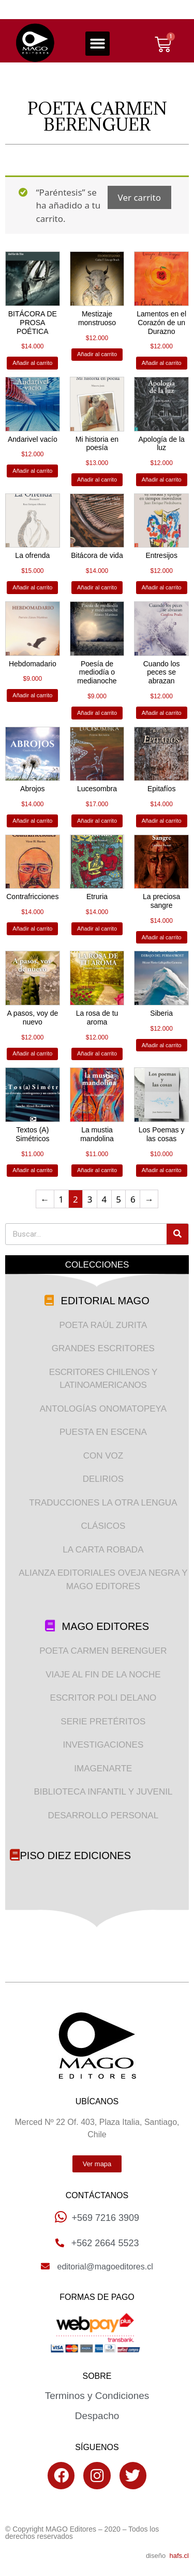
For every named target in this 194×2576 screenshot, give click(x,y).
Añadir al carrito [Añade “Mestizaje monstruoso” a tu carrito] (97, 354)
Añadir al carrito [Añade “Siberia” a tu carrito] (162, 1045)
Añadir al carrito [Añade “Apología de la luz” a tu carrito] (162, 479)
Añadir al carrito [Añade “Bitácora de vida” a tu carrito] (97, 587)
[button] (97, 43)
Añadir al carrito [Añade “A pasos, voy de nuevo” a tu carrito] (32, 1053)
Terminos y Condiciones (97, 2395)
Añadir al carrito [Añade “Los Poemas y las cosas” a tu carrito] (162, 1170)
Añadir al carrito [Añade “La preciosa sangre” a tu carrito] (162, 937)
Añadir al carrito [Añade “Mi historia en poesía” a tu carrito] (97, 479)
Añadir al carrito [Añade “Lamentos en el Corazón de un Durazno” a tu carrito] (162, 363)
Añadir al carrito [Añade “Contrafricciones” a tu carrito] (32, 928)
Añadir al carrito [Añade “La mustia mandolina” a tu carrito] (97, 1170)
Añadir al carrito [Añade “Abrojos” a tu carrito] (32, 821)
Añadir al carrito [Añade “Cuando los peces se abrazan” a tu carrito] (162, 713)
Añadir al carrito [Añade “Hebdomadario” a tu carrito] (32, 695)
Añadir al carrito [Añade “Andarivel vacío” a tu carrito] (32, 471)
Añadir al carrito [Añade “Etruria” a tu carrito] (97, 928)
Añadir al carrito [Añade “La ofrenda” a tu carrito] (32, 587)
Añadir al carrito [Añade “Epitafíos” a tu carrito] (162, 821)
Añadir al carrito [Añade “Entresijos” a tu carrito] (162, 587)
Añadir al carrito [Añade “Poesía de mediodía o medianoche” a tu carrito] (97, 713)
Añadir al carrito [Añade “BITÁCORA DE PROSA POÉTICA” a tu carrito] (32, 363)
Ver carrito (139, 197)
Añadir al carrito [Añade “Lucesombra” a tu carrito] (97, 821)
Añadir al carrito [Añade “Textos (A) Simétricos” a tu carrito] (32, 1170)
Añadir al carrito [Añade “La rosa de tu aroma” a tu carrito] (97, 1053)
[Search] (177, 1234)
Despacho (97, 2415)
